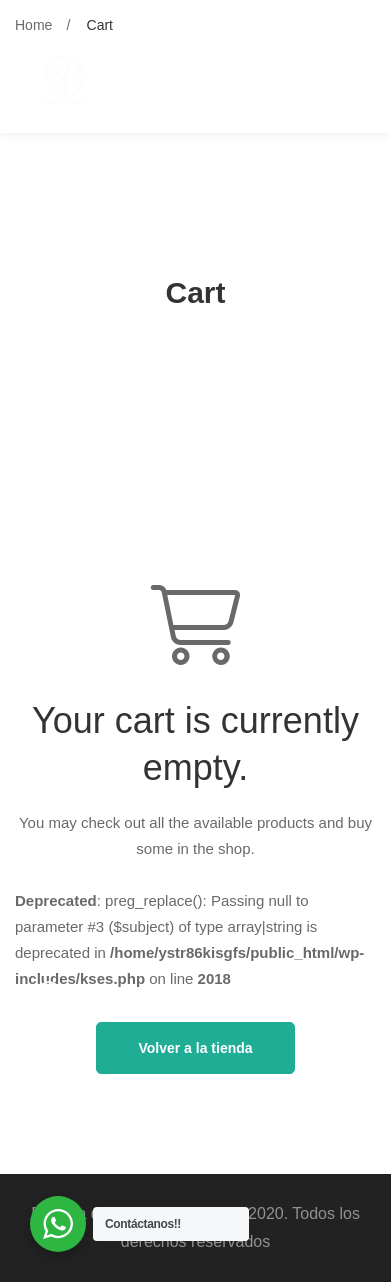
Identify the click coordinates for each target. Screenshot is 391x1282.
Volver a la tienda (195, 1048)
